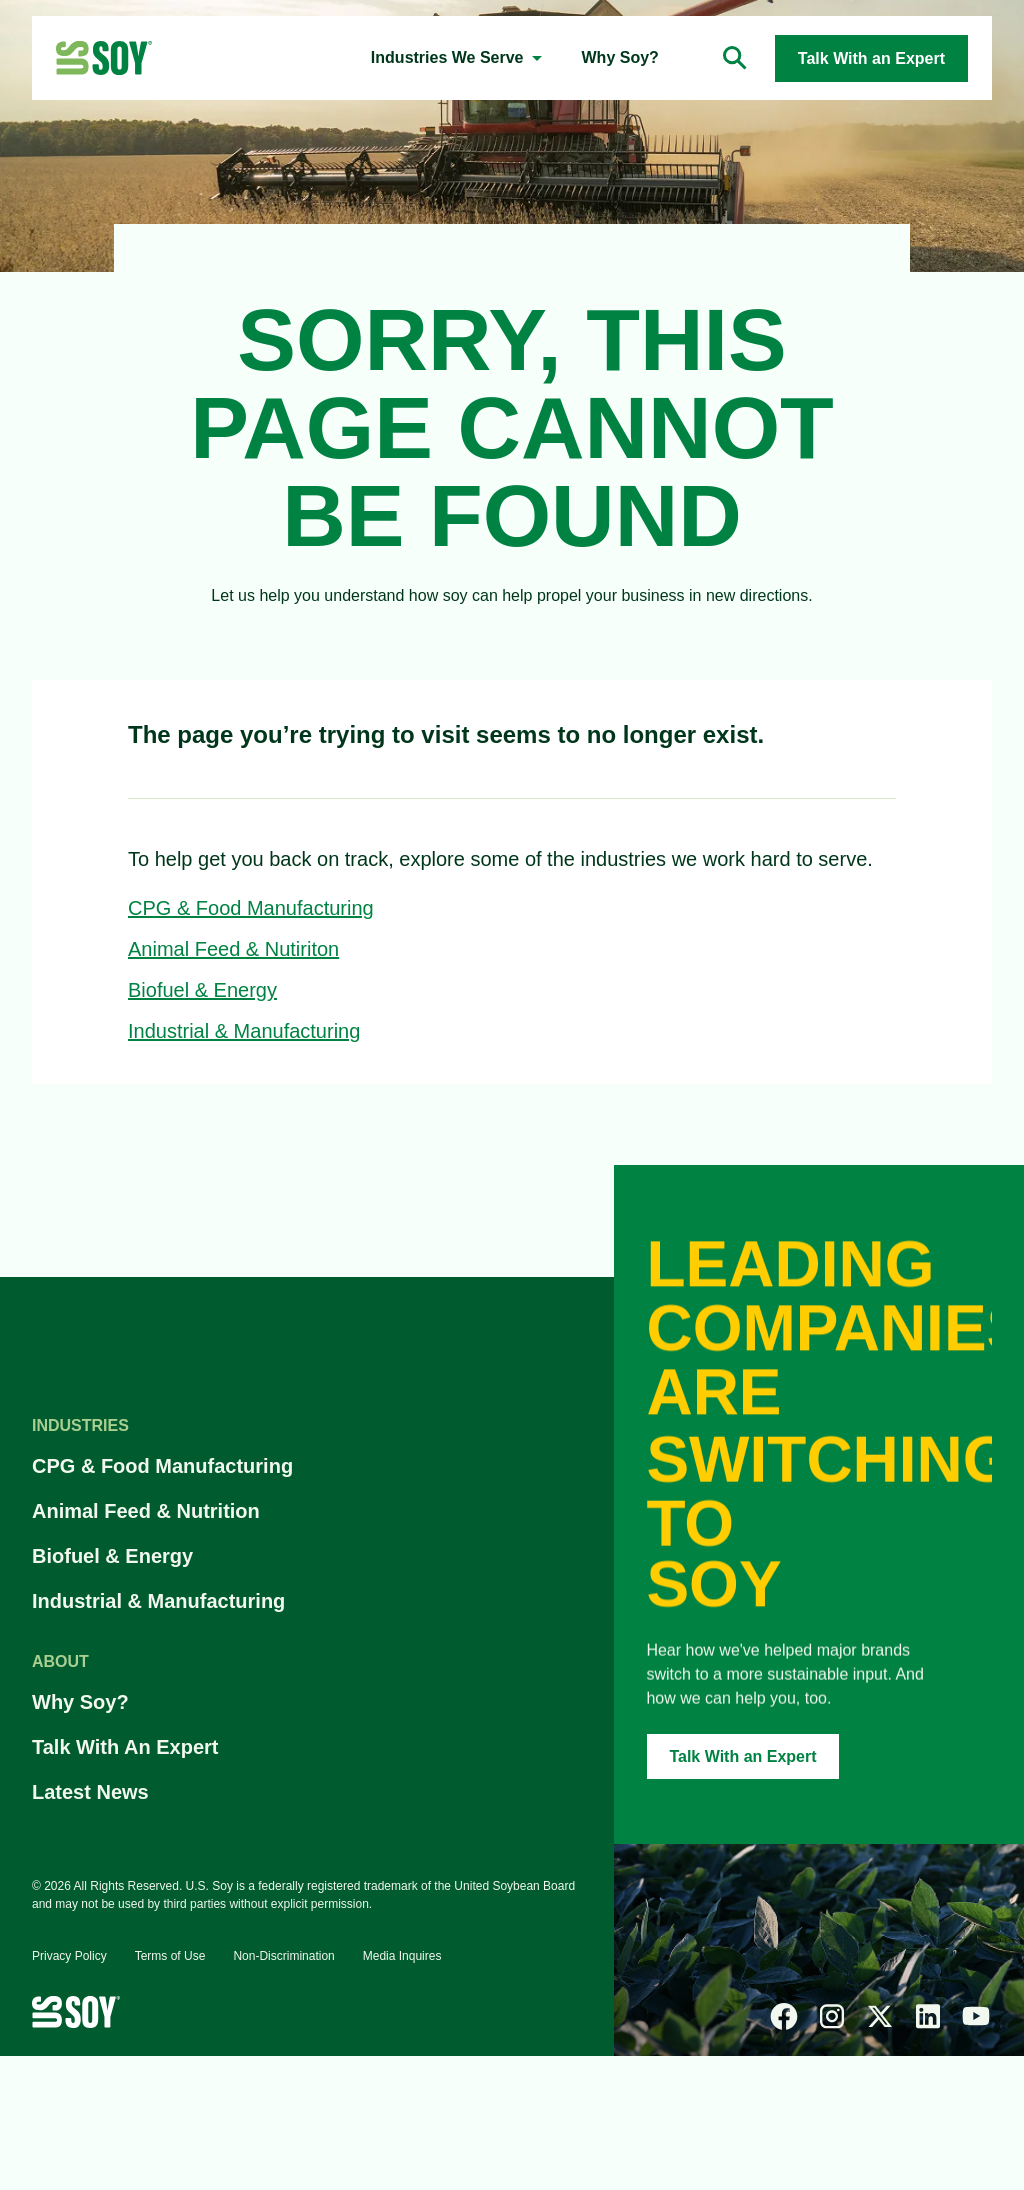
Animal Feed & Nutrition (146, 1511)
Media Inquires (402, 1956)
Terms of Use (170, 1956)
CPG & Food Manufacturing (251, 908)
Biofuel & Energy (202, 990)
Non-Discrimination (283, 1956)
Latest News (90, 1792)
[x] (880, 2016)
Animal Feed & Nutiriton (233, 949)
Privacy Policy (69, 1956)
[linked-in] (928, 2016)
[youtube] (976, 2016)
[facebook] (784, 2016)
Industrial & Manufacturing (244, 1031)
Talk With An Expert (125, 1747)
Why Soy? (80, 1702)
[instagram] (832, 2016)
